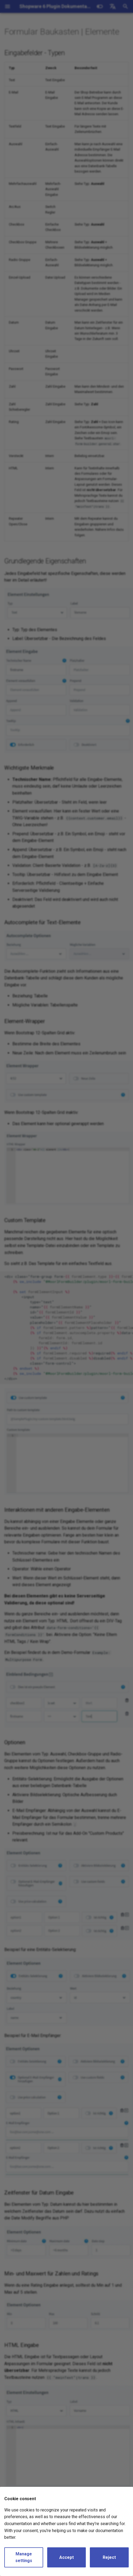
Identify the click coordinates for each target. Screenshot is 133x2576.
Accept (66, 2557)
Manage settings (23, 2557)
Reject (109, 2557)
